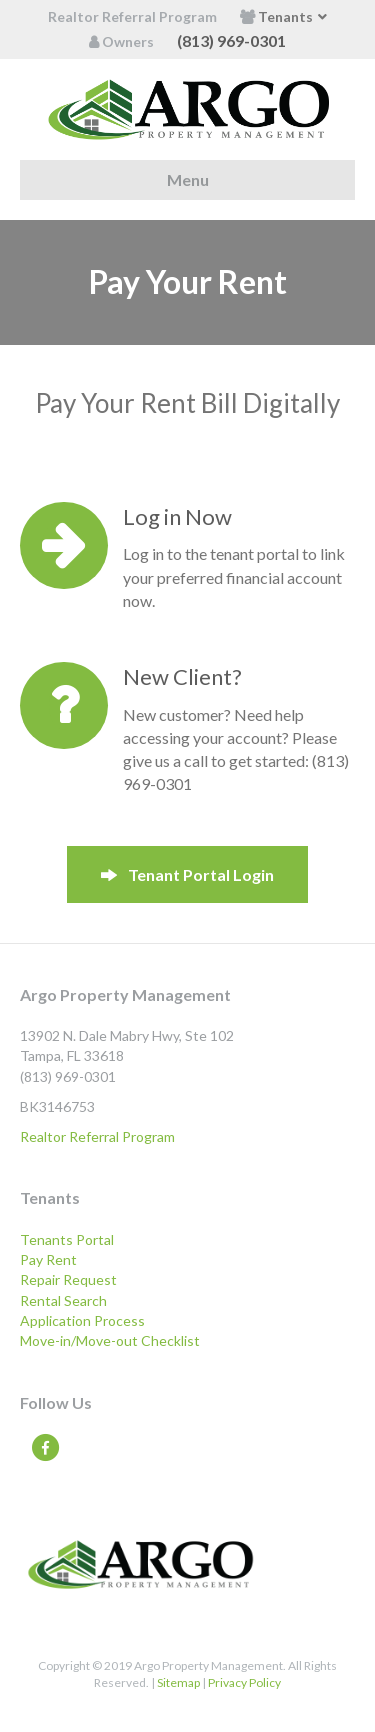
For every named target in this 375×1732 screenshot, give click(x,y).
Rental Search (63, 1300)
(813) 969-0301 (231, 40)
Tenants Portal (67, 1239)
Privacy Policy (244, 1682)
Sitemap (178, 1682)
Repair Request (68, 1279)
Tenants (276, 16)
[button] (187, 874)
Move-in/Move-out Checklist (110, 1340)
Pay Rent (48, 1259)
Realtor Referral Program (132, 16)
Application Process (82, 1320)
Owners (121, 41)
